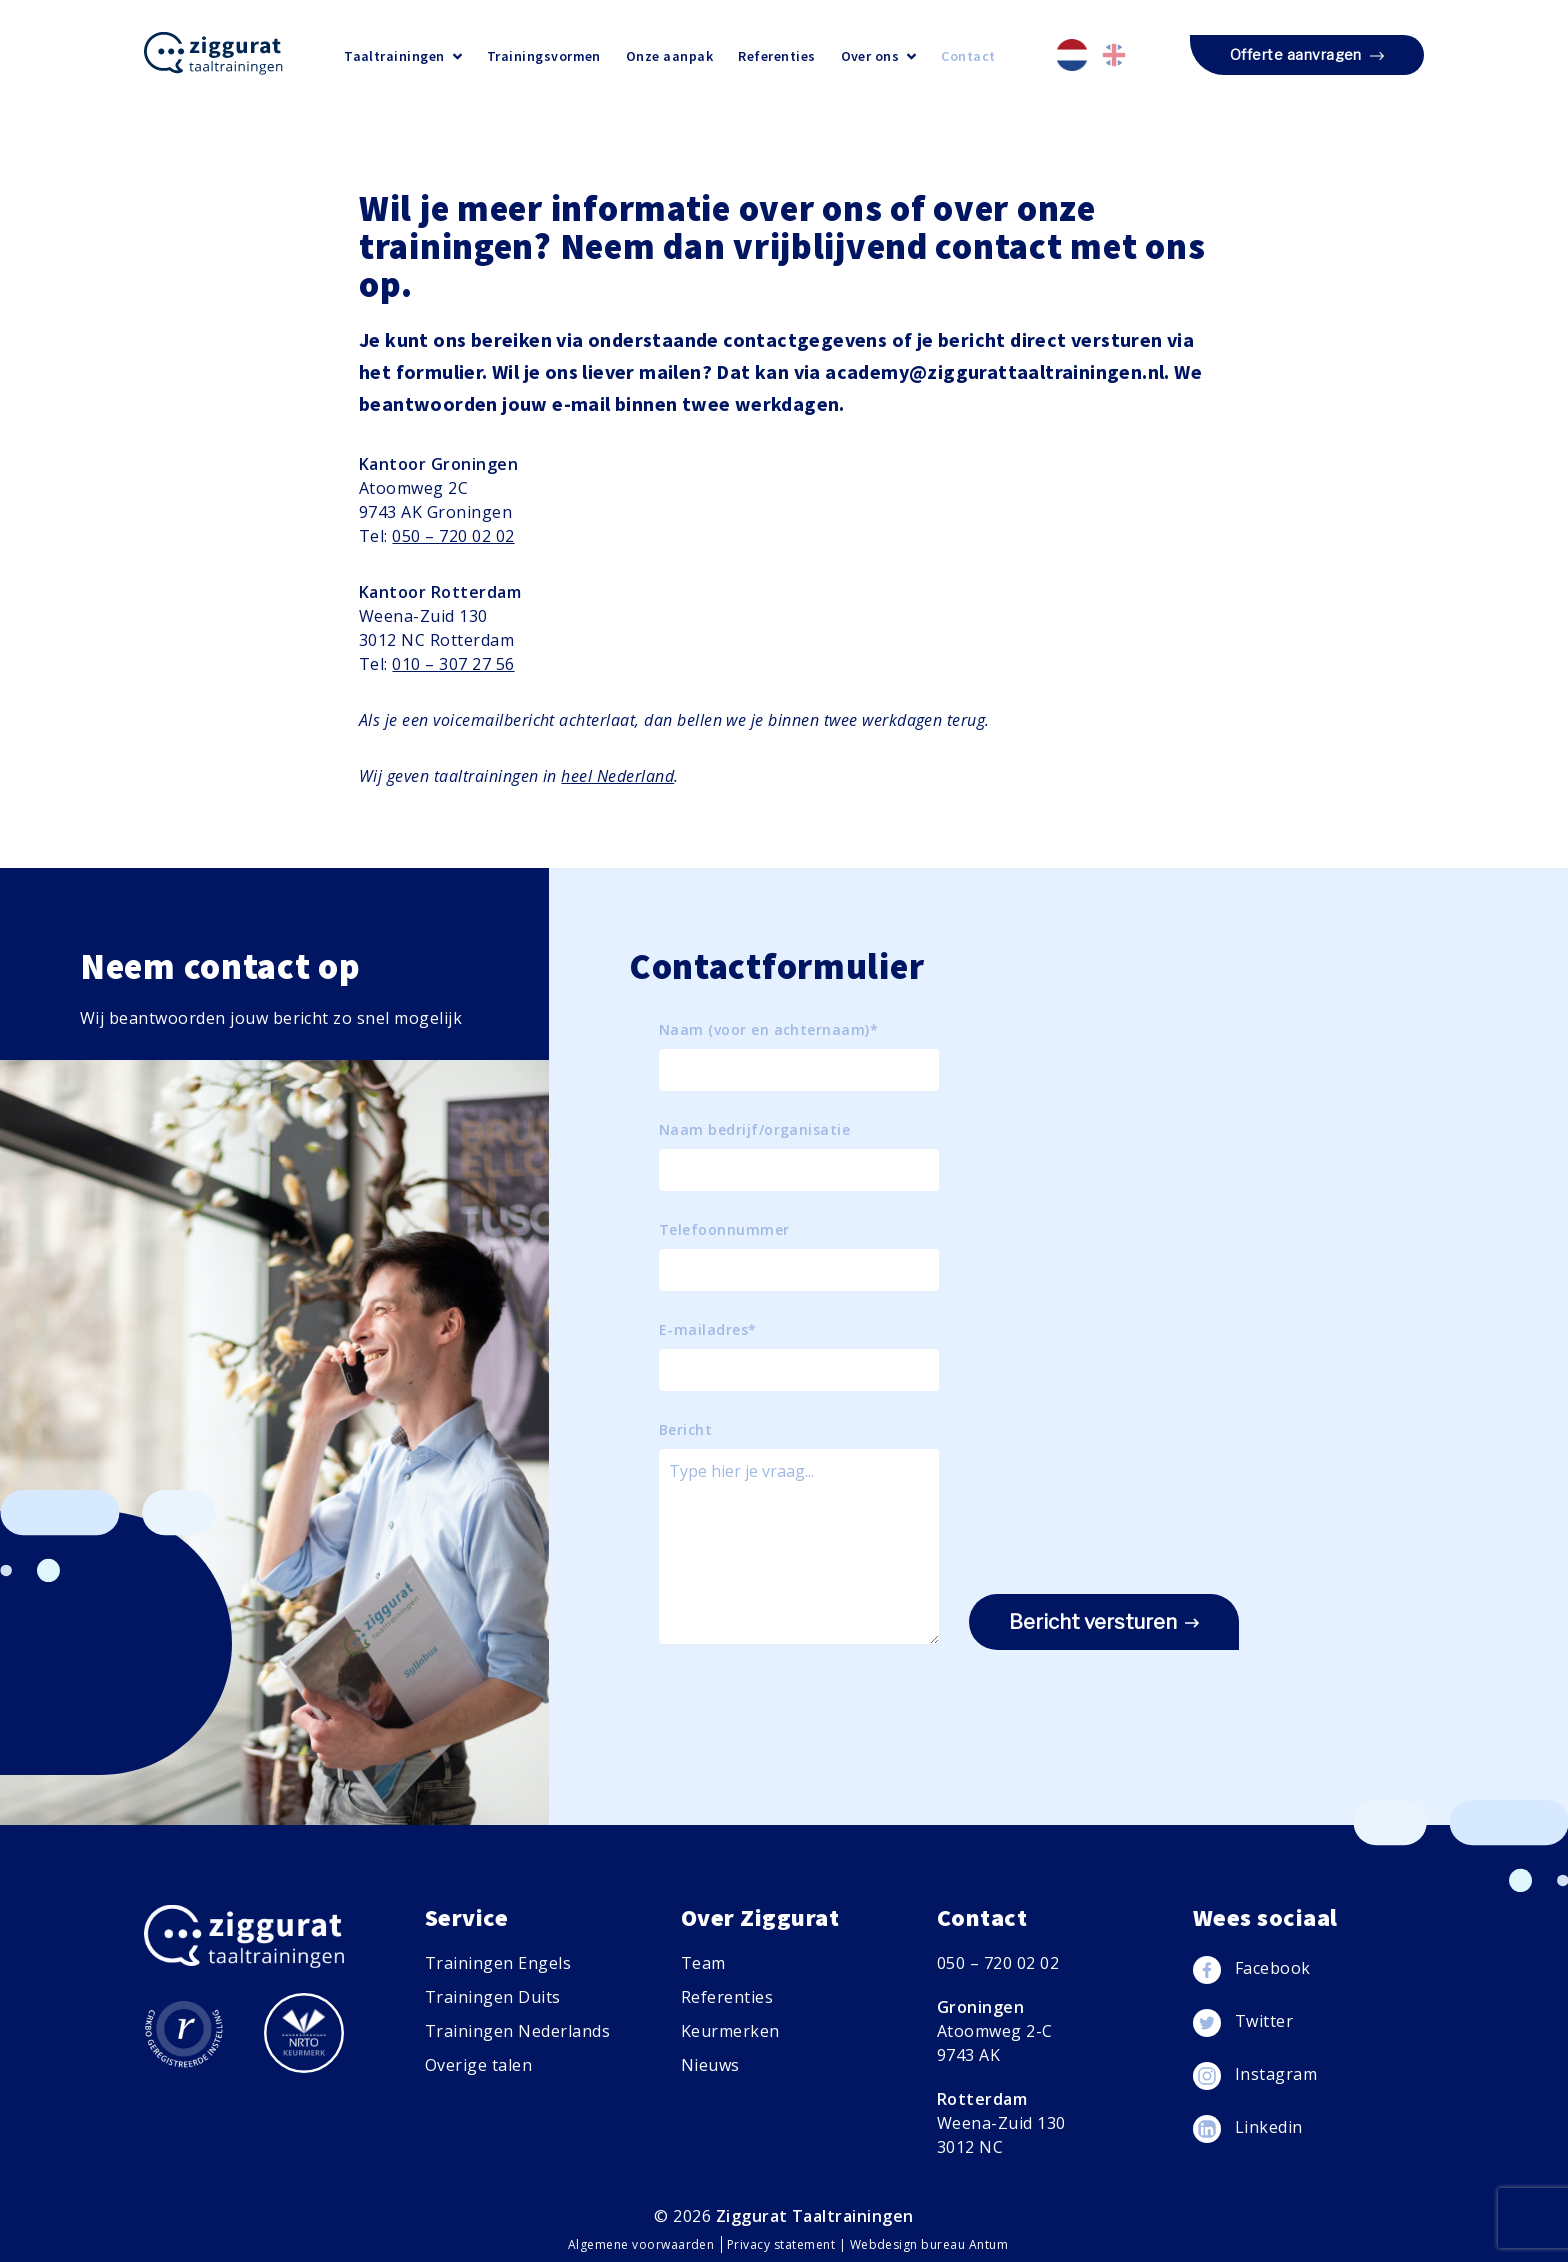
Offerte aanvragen (1307, 56)
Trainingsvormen (544, 56)
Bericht (685, 1430)
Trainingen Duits (493, 1997)
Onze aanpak (669, 56)
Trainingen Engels (498, 1963)
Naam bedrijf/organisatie (755, 1130)
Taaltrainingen (403, 56)
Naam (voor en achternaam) (768, 1030)
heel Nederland (617, 776)
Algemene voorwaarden (643, 2244)
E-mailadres (708, 1330)
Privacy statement (783, 2244)
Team (703, 1963)
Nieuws (710, 2065)
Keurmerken (730, 2031)
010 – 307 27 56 (453, 664)
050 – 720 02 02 (453, 536)
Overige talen (478, 2065)
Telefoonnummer (724, 1230)
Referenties (776, 56)
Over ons (879, 56)
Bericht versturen (1104, 1622)
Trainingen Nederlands (517, 2031)
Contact (968, 56)
